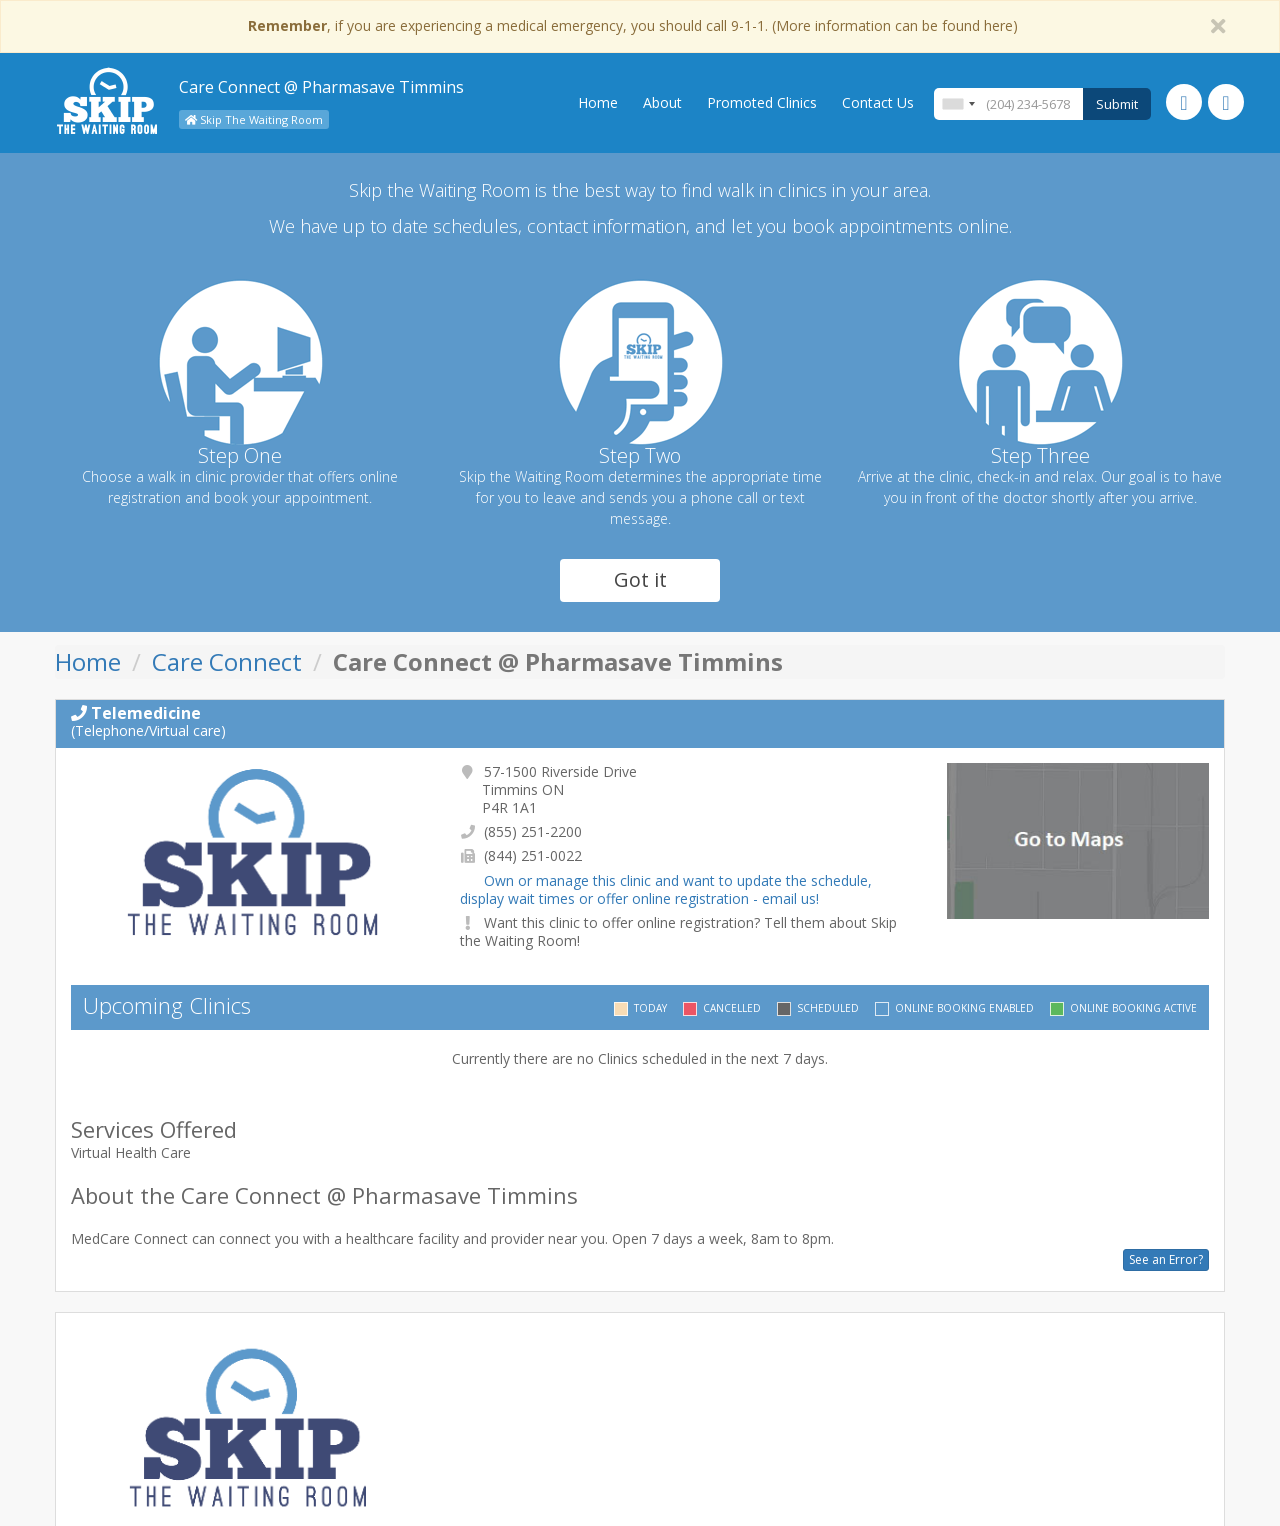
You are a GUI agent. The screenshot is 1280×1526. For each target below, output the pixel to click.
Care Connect (227, 661)
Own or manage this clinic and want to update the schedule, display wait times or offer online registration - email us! (666, 889)
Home (598, 102)
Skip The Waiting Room (254, 119)
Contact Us (878, 102)
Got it (640, 579)
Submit (1117, 104)
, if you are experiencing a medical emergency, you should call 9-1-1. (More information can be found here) (633, 25)
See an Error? (1166, 1259)
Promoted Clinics (762, 102)
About (662, 102)
